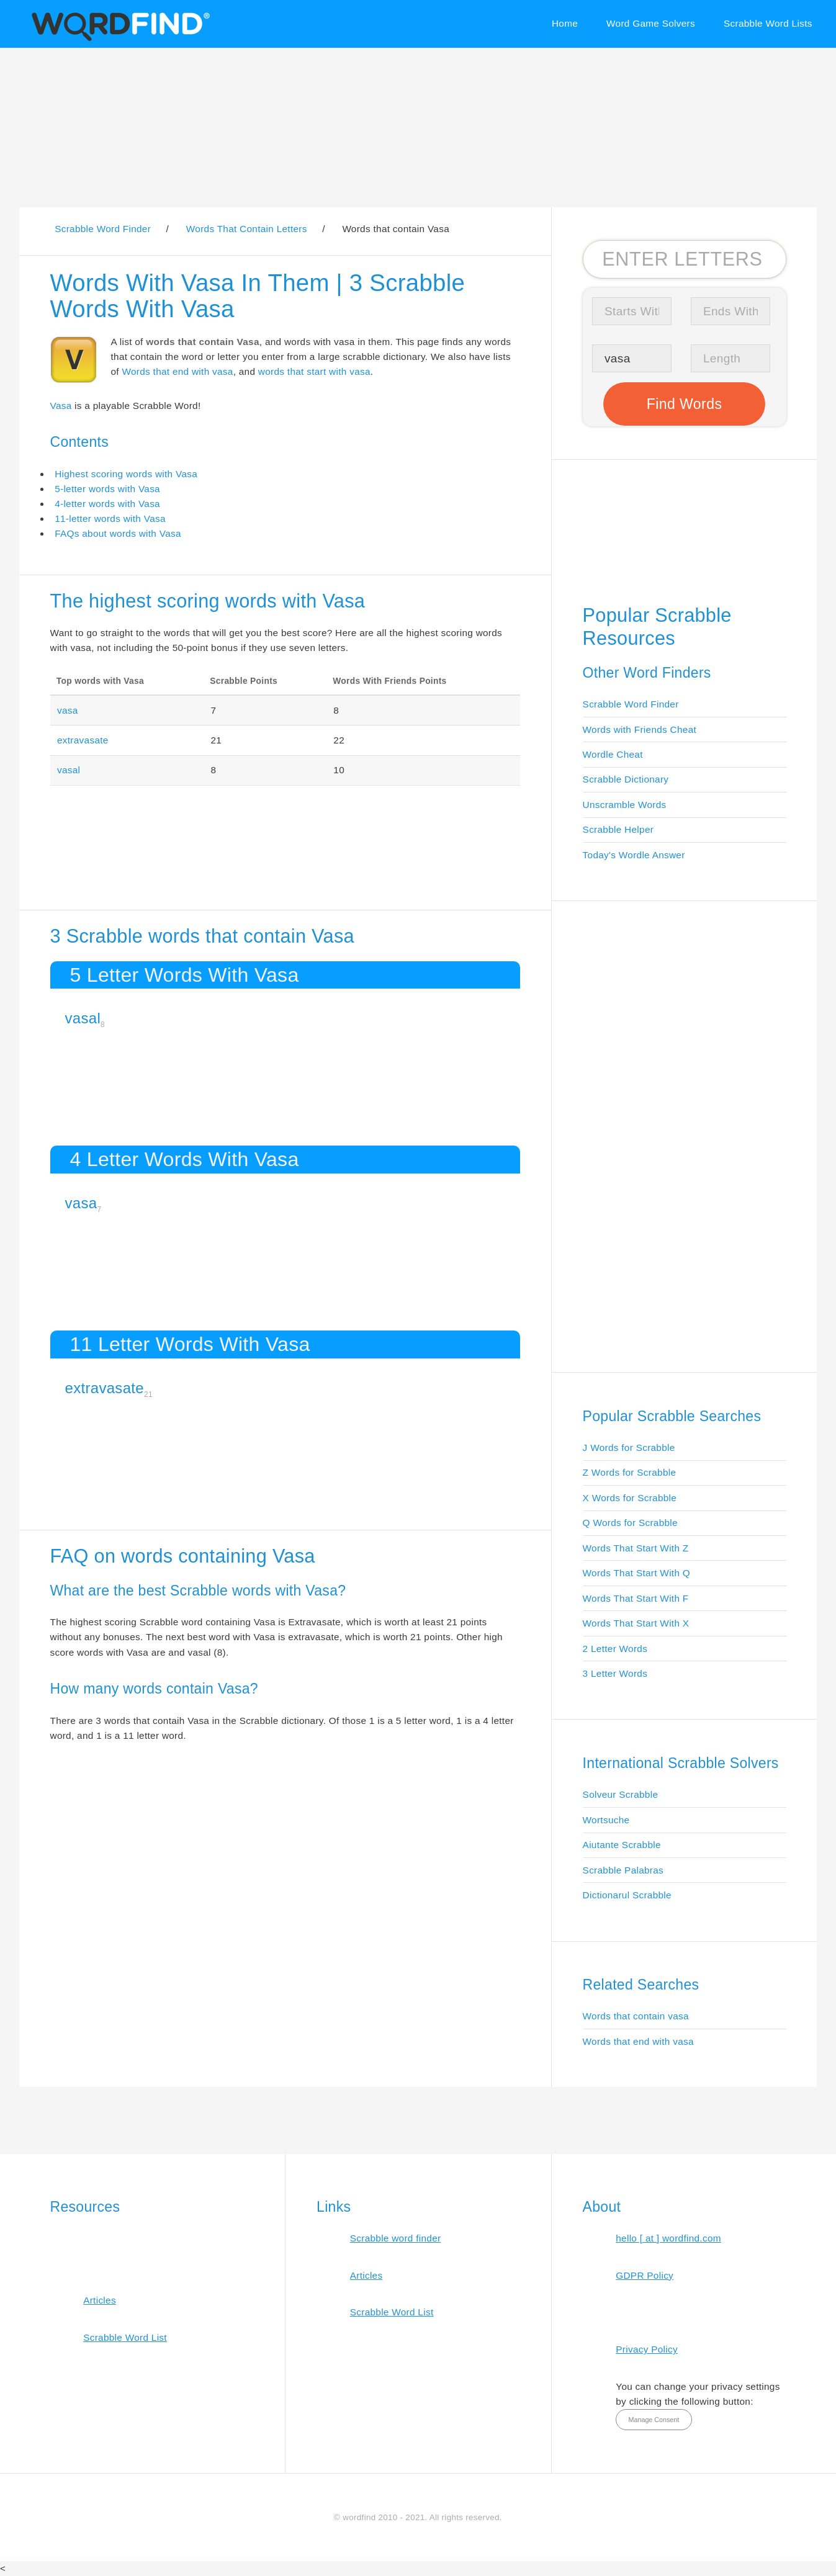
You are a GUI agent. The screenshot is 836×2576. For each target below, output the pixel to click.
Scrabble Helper (618, 829)
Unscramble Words (625, 804)
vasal (68, 770)
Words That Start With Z (636, 1548)
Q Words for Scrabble (630, 1522)
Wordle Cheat (613, 754)
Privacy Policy (647, 2349)
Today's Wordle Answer (634, 855)
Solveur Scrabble (620, 1794)
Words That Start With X (636, 1623)
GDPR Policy (644, 2275)
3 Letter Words (615, 1673)
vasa (67, 710)
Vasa (61, 405)
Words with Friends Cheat (639, 729)
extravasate (83, 740)
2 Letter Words (615, 1648)
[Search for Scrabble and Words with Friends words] (684, 259)
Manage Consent (654, 2419)
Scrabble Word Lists (768, 23)
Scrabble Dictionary (626, 779)
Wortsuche (606, 1820)
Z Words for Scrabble (629, 1472)
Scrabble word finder (395, 2238)
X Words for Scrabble (630, 1497)
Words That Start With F (636, 1598)
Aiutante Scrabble (622, 1844)
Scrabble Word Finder (631, 704)
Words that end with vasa (177, 371)
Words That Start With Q (636, 1573)
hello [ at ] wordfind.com (668, 2238)
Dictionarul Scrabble (627, 1895)
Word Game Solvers (650, 23)
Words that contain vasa (636, 2016)
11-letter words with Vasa (110, 518)
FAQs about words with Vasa (118, 533)
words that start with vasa (314, 371)
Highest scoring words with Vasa (126, 474)
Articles (99, 2300)
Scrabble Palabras (623, 1870)
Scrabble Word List (125, 2337)
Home (565, 23)
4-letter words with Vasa (107, 503)
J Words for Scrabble (629, 1447)
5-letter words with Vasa (107, 488)
